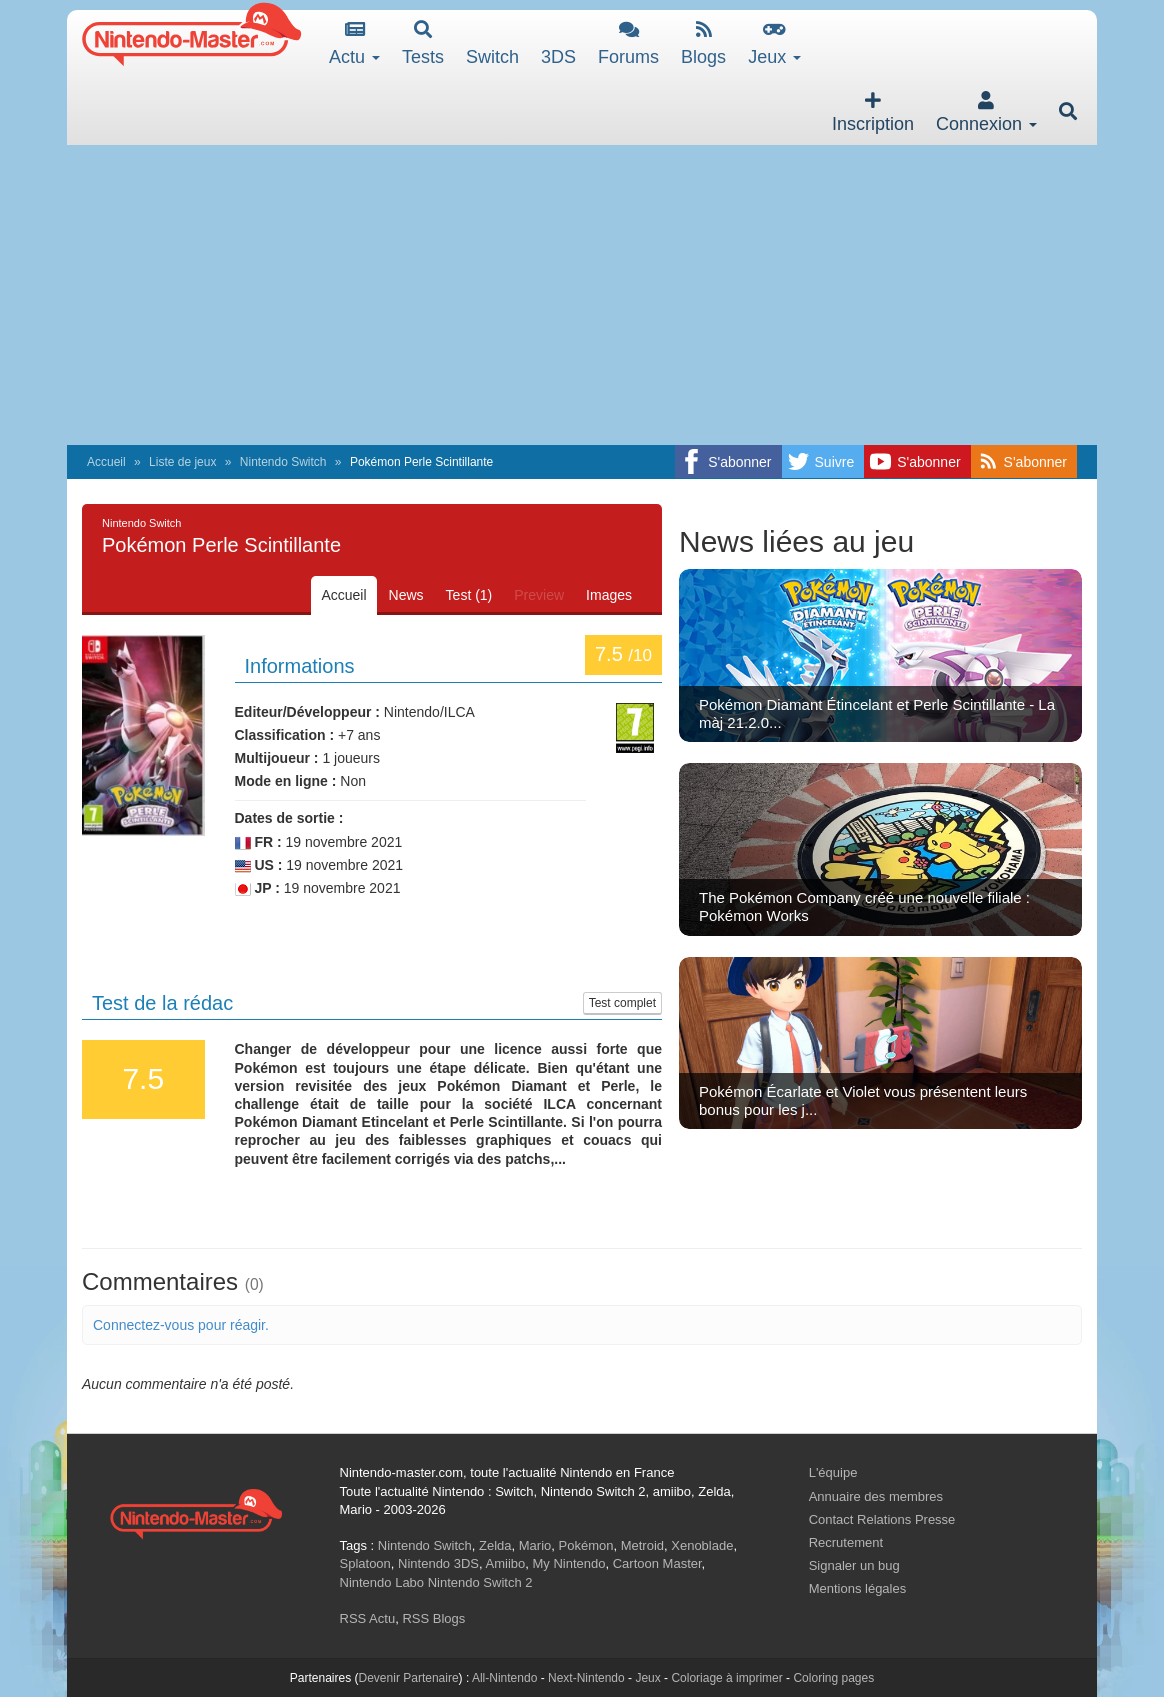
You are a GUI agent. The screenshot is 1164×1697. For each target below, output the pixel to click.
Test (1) (469, 595)
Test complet (622, 1003)
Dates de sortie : (289, 818)
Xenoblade (702, 1545)
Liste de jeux (182, 462)
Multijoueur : (277, 758)
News (406, 595)
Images (609, 595)
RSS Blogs (433, 1618)
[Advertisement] (582, 295)
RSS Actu (368, 1618)
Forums (628, 43)
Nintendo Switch (283, 462)
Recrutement (846, 1542)
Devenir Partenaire (409, 1678)
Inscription (873, 112)
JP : (257, 888)
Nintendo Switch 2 (480, 1582)
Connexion (986, 112)
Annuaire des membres (876, 1496)
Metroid (642, 1545)
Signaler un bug (854, 1565)
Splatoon (365, 1563)
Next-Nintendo (586, 1678)
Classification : (285, 735)
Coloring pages (833, 1678)
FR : (258, 842)
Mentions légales (858, 1588)
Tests (423, 43)
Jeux (774, 43)
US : (259, 865)
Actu (354, 43)
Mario (535, 1545)
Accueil (106, 462)
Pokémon (586, 1545)
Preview (539, 595)
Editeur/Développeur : (307, 712)
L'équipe (833, 1472)
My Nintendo (569, 1563)
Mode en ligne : (286, 781)
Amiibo (506, 1563)
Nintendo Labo (382, 1582)
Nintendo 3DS (438, 1563)
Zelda (495, 1545)
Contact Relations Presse (882, 1519)
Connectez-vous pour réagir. (181, 1325)
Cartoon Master (657, 1563)
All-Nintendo (504, 1678)
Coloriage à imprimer (726, 1678)
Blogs (703, 43)
